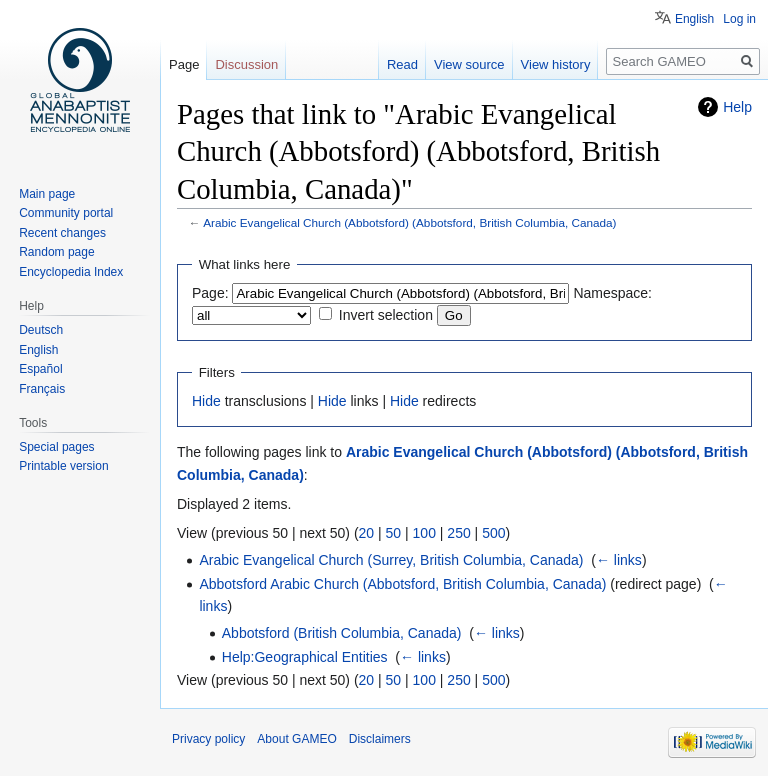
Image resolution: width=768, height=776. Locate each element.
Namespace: (612, 293)
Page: (210, 293)
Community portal (66, 213)
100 (424, 533)
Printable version (63, 466)
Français (42, 389)
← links (619, 560)
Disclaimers (380, 739)
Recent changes (62, 233)
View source (469, 64)
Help (737, 107)
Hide (206, 401)
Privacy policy (208, 739)
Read (402, 64)
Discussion (246, 64)
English (694, 19)
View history (556, 64)
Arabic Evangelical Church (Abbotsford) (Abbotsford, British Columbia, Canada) (409, 222)
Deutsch (41, 330)
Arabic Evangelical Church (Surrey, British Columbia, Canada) (391, 560)
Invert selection (386, 315)
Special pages (56, 447)
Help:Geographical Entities (305, 657)
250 (458, 533)
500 (493, 533)
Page (184, 64)
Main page (47, 194)
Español (40, 369)
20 (367, 533)
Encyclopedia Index (71, 272)
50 (394, 533)
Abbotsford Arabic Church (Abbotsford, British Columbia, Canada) (402, 584)
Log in (739, 19)
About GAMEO (296, 739)
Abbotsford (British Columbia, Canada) (342, 633)
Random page (56, 252)
